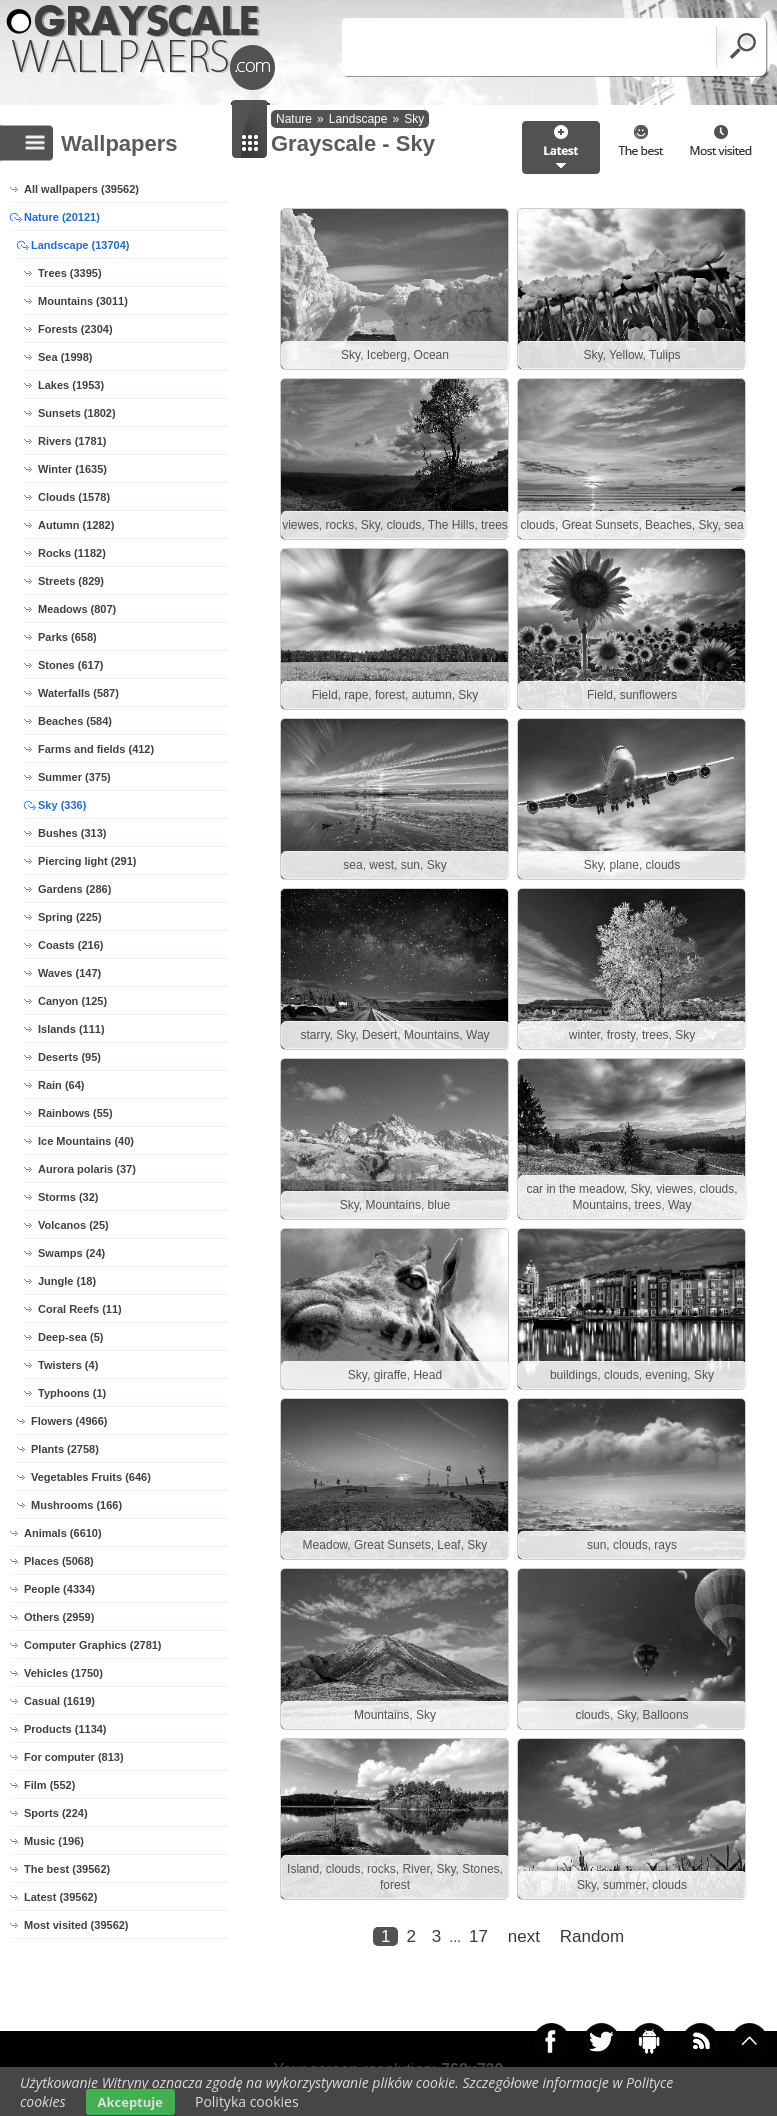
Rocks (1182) (72, 553)
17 (478, 1936)
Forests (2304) (75, 329)
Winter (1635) (72, 469)
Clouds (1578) (74, 497)
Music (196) (54, 1841)
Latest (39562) (60, 1897)
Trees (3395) (70, 273)
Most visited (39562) (76, 1925)
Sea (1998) (65, 357)
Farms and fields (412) (96, 749)
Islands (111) (71, 1029)
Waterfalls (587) (78, 693)
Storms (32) (68, 1197)
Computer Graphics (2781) (93, 1645)
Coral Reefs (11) (80, 1309)
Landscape (358, 119)
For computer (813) (74, 1757)
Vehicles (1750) (63, 1673)
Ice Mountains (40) (86, 1141)
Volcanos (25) (73, 1225)
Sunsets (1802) (77, 413)
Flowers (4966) (69, 1421)
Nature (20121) (62, 217)
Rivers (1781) (72, 441)
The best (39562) (67, 1869)
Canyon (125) (72, 1001)
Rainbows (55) (75, 1113)
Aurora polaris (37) (87, 1169)
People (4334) (59, 1589)
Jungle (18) (67, 1281)
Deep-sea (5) (70, 1337)
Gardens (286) (74, 889)
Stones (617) (70, 665)
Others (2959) (59, 1617)
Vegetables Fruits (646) (91, 1477)
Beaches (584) (75, 721)
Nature (294, 119)
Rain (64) (61, 1085)
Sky (414, 119)
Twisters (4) (68, 1365)
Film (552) (49, 1785)
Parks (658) (67, 637)
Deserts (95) (69, 1057)
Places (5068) (59, 1561)
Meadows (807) (77, 609)
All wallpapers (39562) (81, 189)
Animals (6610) (63, 1533)
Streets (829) (71, 581)
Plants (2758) (65, 1449)
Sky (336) (62, 805)
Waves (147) (69, 973)
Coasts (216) (70, 945)
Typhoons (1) (72, 1393)
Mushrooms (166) (76, 1505)
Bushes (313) (72, 833)
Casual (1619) (59, 1701)
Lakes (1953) (71, 385)
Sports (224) (56, 1813)
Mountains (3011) (83, 301)
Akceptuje (130, 2102)
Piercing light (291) (87, 861)
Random (592, 1936)
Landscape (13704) (80, 245)
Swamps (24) (71, 1253)
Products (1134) (65, 1729)
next (524, 1936)
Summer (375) (74, 777)
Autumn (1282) (76, 525)
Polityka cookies (247, 2101)
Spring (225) (70, 917)
